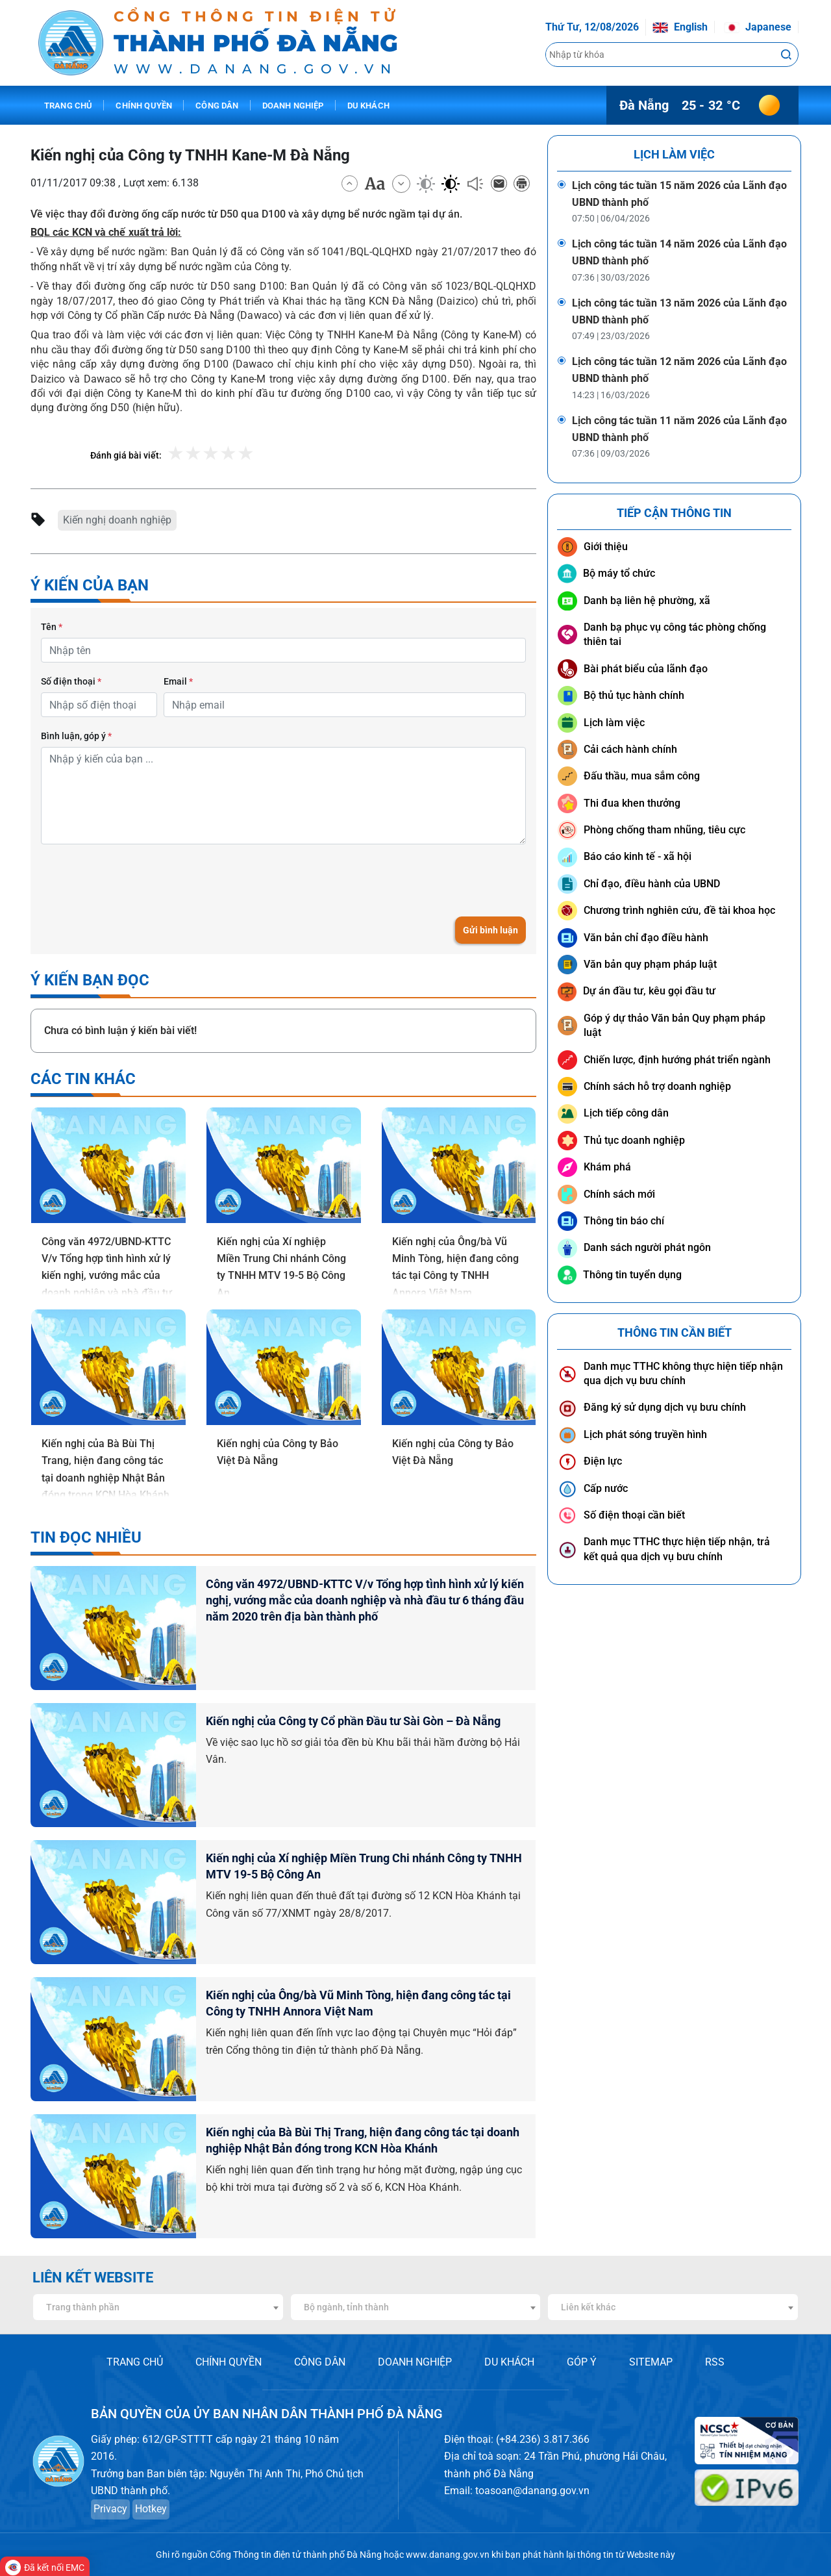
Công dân (216, 105)
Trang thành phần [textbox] (82, 2307)
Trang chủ (68, 105)
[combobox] (158, 2307)
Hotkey (151, 2509)
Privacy (110, 2509)
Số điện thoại (71, 681)
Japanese (757, 27)
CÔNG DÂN (319, 2362)
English (680, 27)
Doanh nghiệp (293, 105)
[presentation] (139, 880)
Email (178, 681)
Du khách (368, 105)
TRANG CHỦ (134, 2362)
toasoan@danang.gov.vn (532, 2490)
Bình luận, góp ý (76, 736)
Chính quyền (144, 105)
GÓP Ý (582, 2362)
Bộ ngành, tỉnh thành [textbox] (346, 2307)
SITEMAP (651, 2362)
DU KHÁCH (509, 2362)
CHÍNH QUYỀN (228, 2362)
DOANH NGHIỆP (415, 2362)
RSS (715, 2362)
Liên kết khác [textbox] (588, 2307)
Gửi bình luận (490, 930)
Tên (51, 627)
